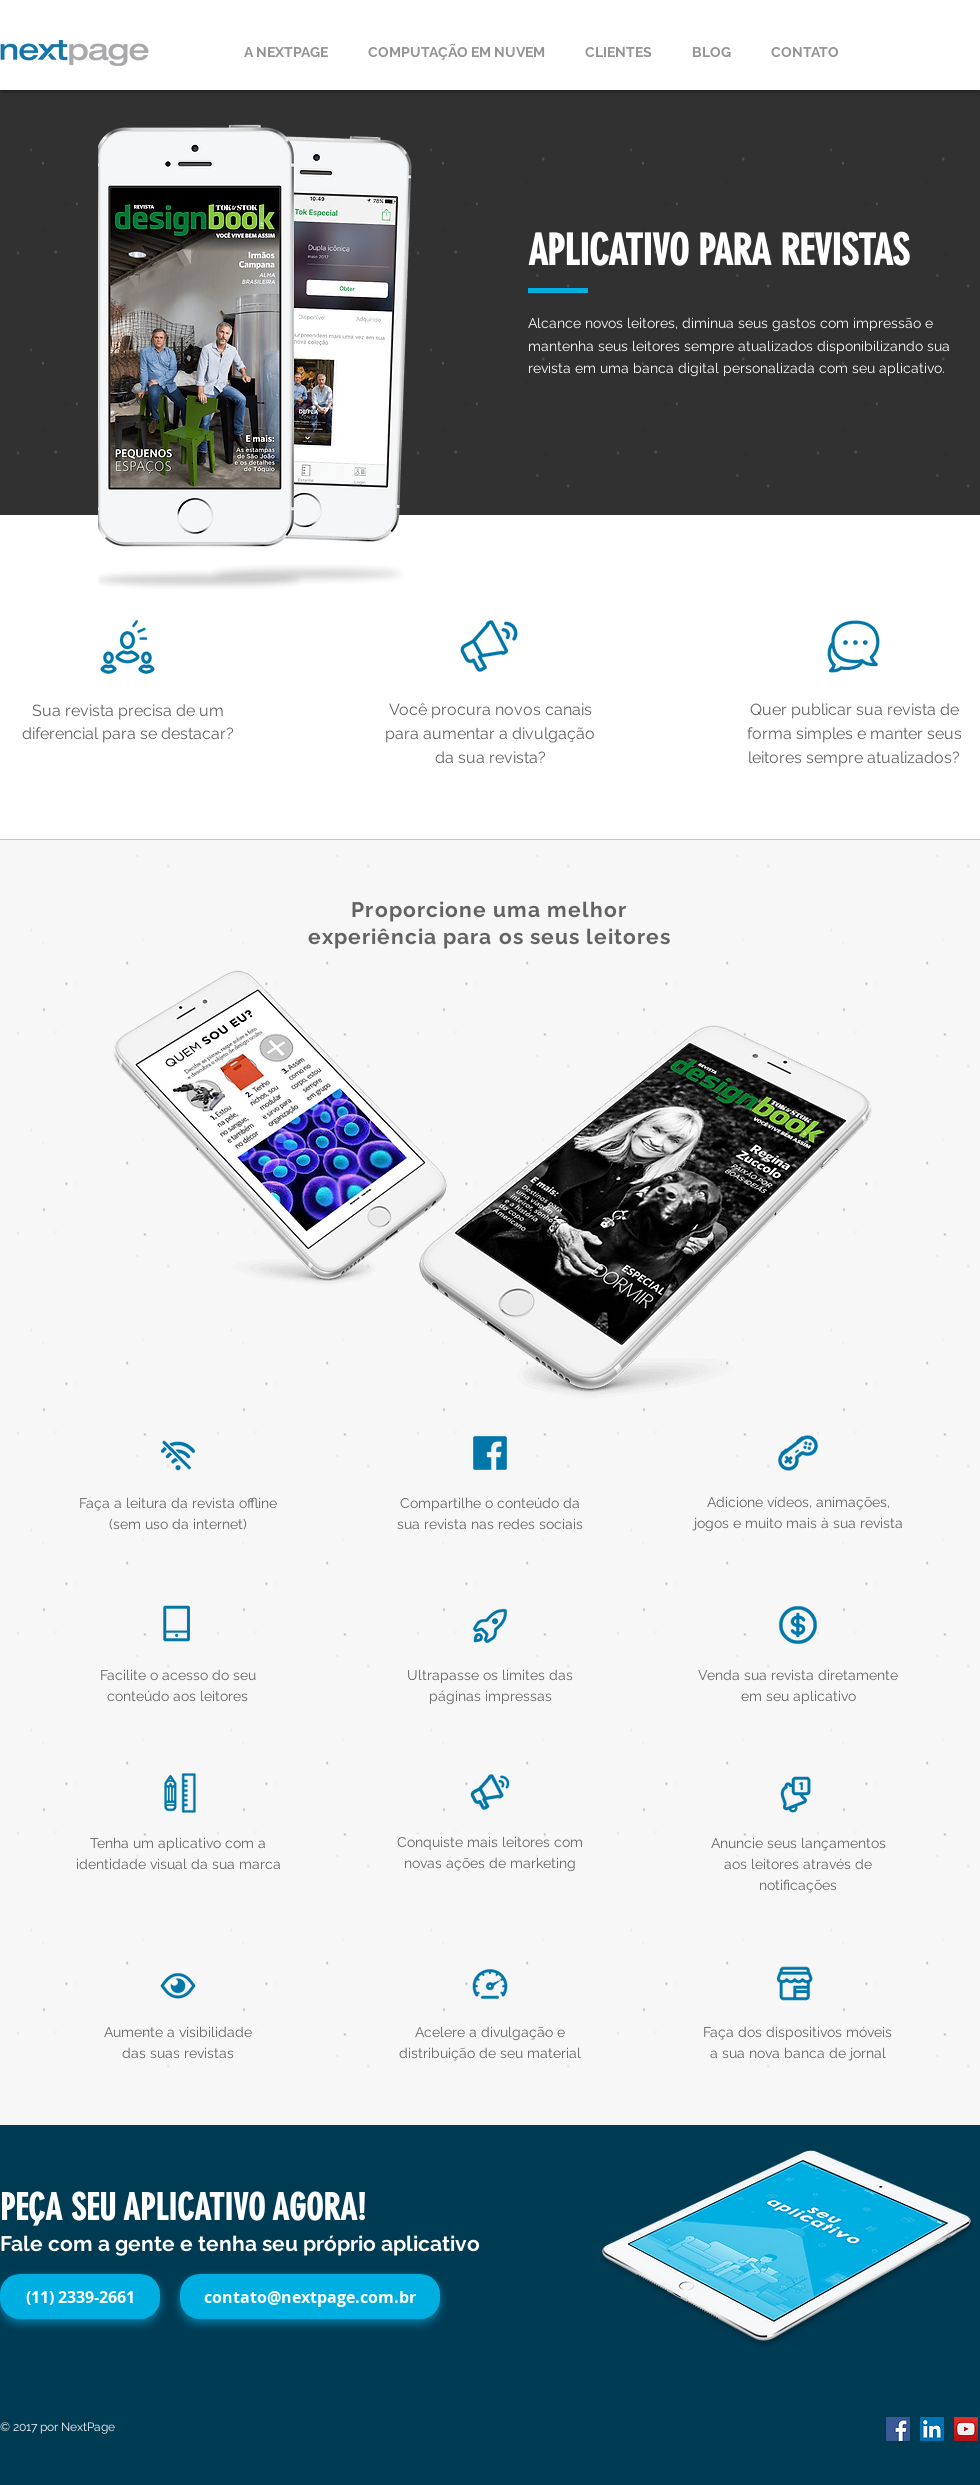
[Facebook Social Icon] (898, 2429)
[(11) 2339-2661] (80, 2296)
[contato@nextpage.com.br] (310, 2296)
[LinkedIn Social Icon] (932, 2429)
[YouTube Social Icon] (966, 2429)
